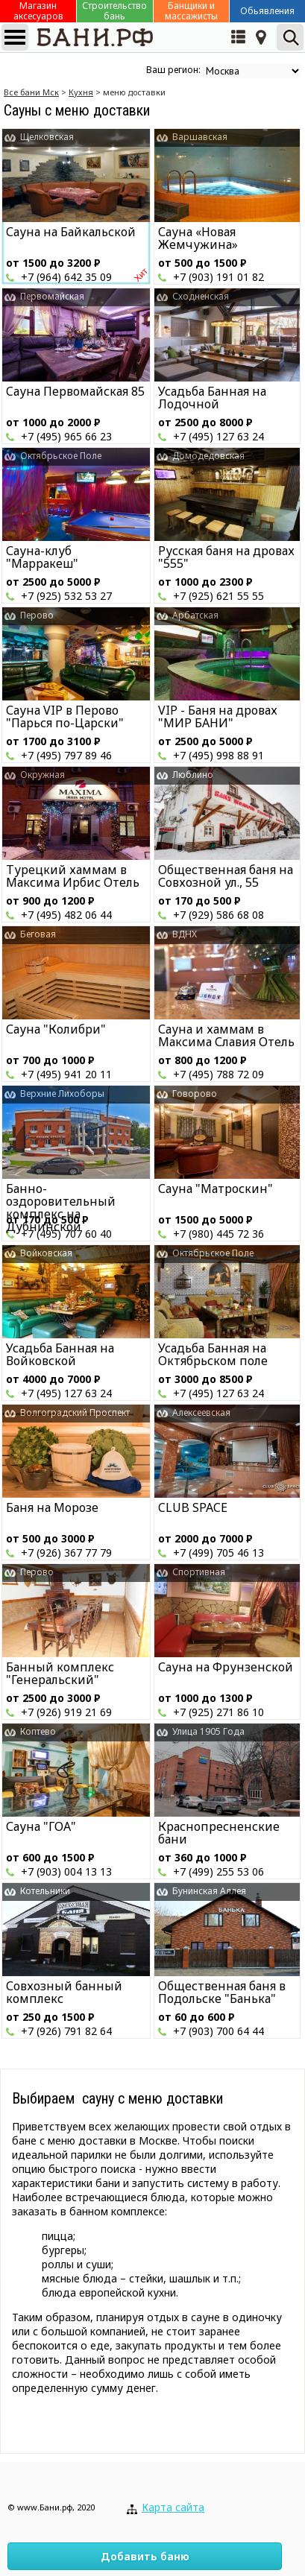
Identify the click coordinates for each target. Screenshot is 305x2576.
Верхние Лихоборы (62, 1093)
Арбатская (195, 615)
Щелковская (47, 136)
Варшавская (199, 136)
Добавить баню (145, 2556)
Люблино (192, 774)
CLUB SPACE (192, 1507)
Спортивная (198, 1572)
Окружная (42, 774)
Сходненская (200, 296)
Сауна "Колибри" (56, 1029)
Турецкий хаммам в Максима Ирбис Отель (72, 875)
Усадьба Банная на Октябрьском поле (213, 1354)
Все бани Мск (31, 92)
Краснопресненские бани (219, 1832)
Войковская (46, 1253)
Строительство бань (114, 11)
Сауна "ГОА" (41, 1826)
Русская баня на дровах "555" (226, 557)
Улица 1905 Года (208, 1731)
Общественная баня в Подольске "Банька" (222, 1992)
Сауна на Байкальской (71, 232)
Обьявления (267, 10)
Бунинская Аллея (209, 1890)
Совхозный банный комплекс (64, 1992)
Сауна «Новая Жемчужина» (198, 238)
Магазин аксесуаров (38, 11)
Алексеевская (201, 1412)
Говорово (194, 1093)
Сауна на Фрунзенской (225, 1667)
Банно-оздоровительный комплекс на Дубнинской (61, 1207)
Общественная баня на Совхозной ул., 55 (225, 875)
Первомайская (52, 296)
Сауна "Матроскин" (215, 1188)
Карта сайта (173, 2507)
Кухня (81, 92)
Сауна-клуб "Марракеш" (42, 557)
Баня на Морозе (52, 1507)
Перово (37, 615)
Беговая (38, 934)
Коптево (38, 1731)
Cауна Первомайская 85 (75, 391)
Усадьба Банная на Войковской (60, 1354)
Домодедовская (208, 455)
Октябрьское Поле (60, 455)
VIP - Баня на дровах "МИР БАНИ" (217, 716)
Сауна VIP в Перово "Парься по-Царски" (65, 716)
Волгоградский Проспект (75, 1412)
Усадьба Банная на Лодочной (212, 397)
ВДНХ (184, 934)
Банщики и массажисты (191, 11)
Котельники (45, 1890)
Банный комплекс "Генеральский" (60, 1673)
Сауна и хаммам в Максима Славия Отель (226, 1035)
